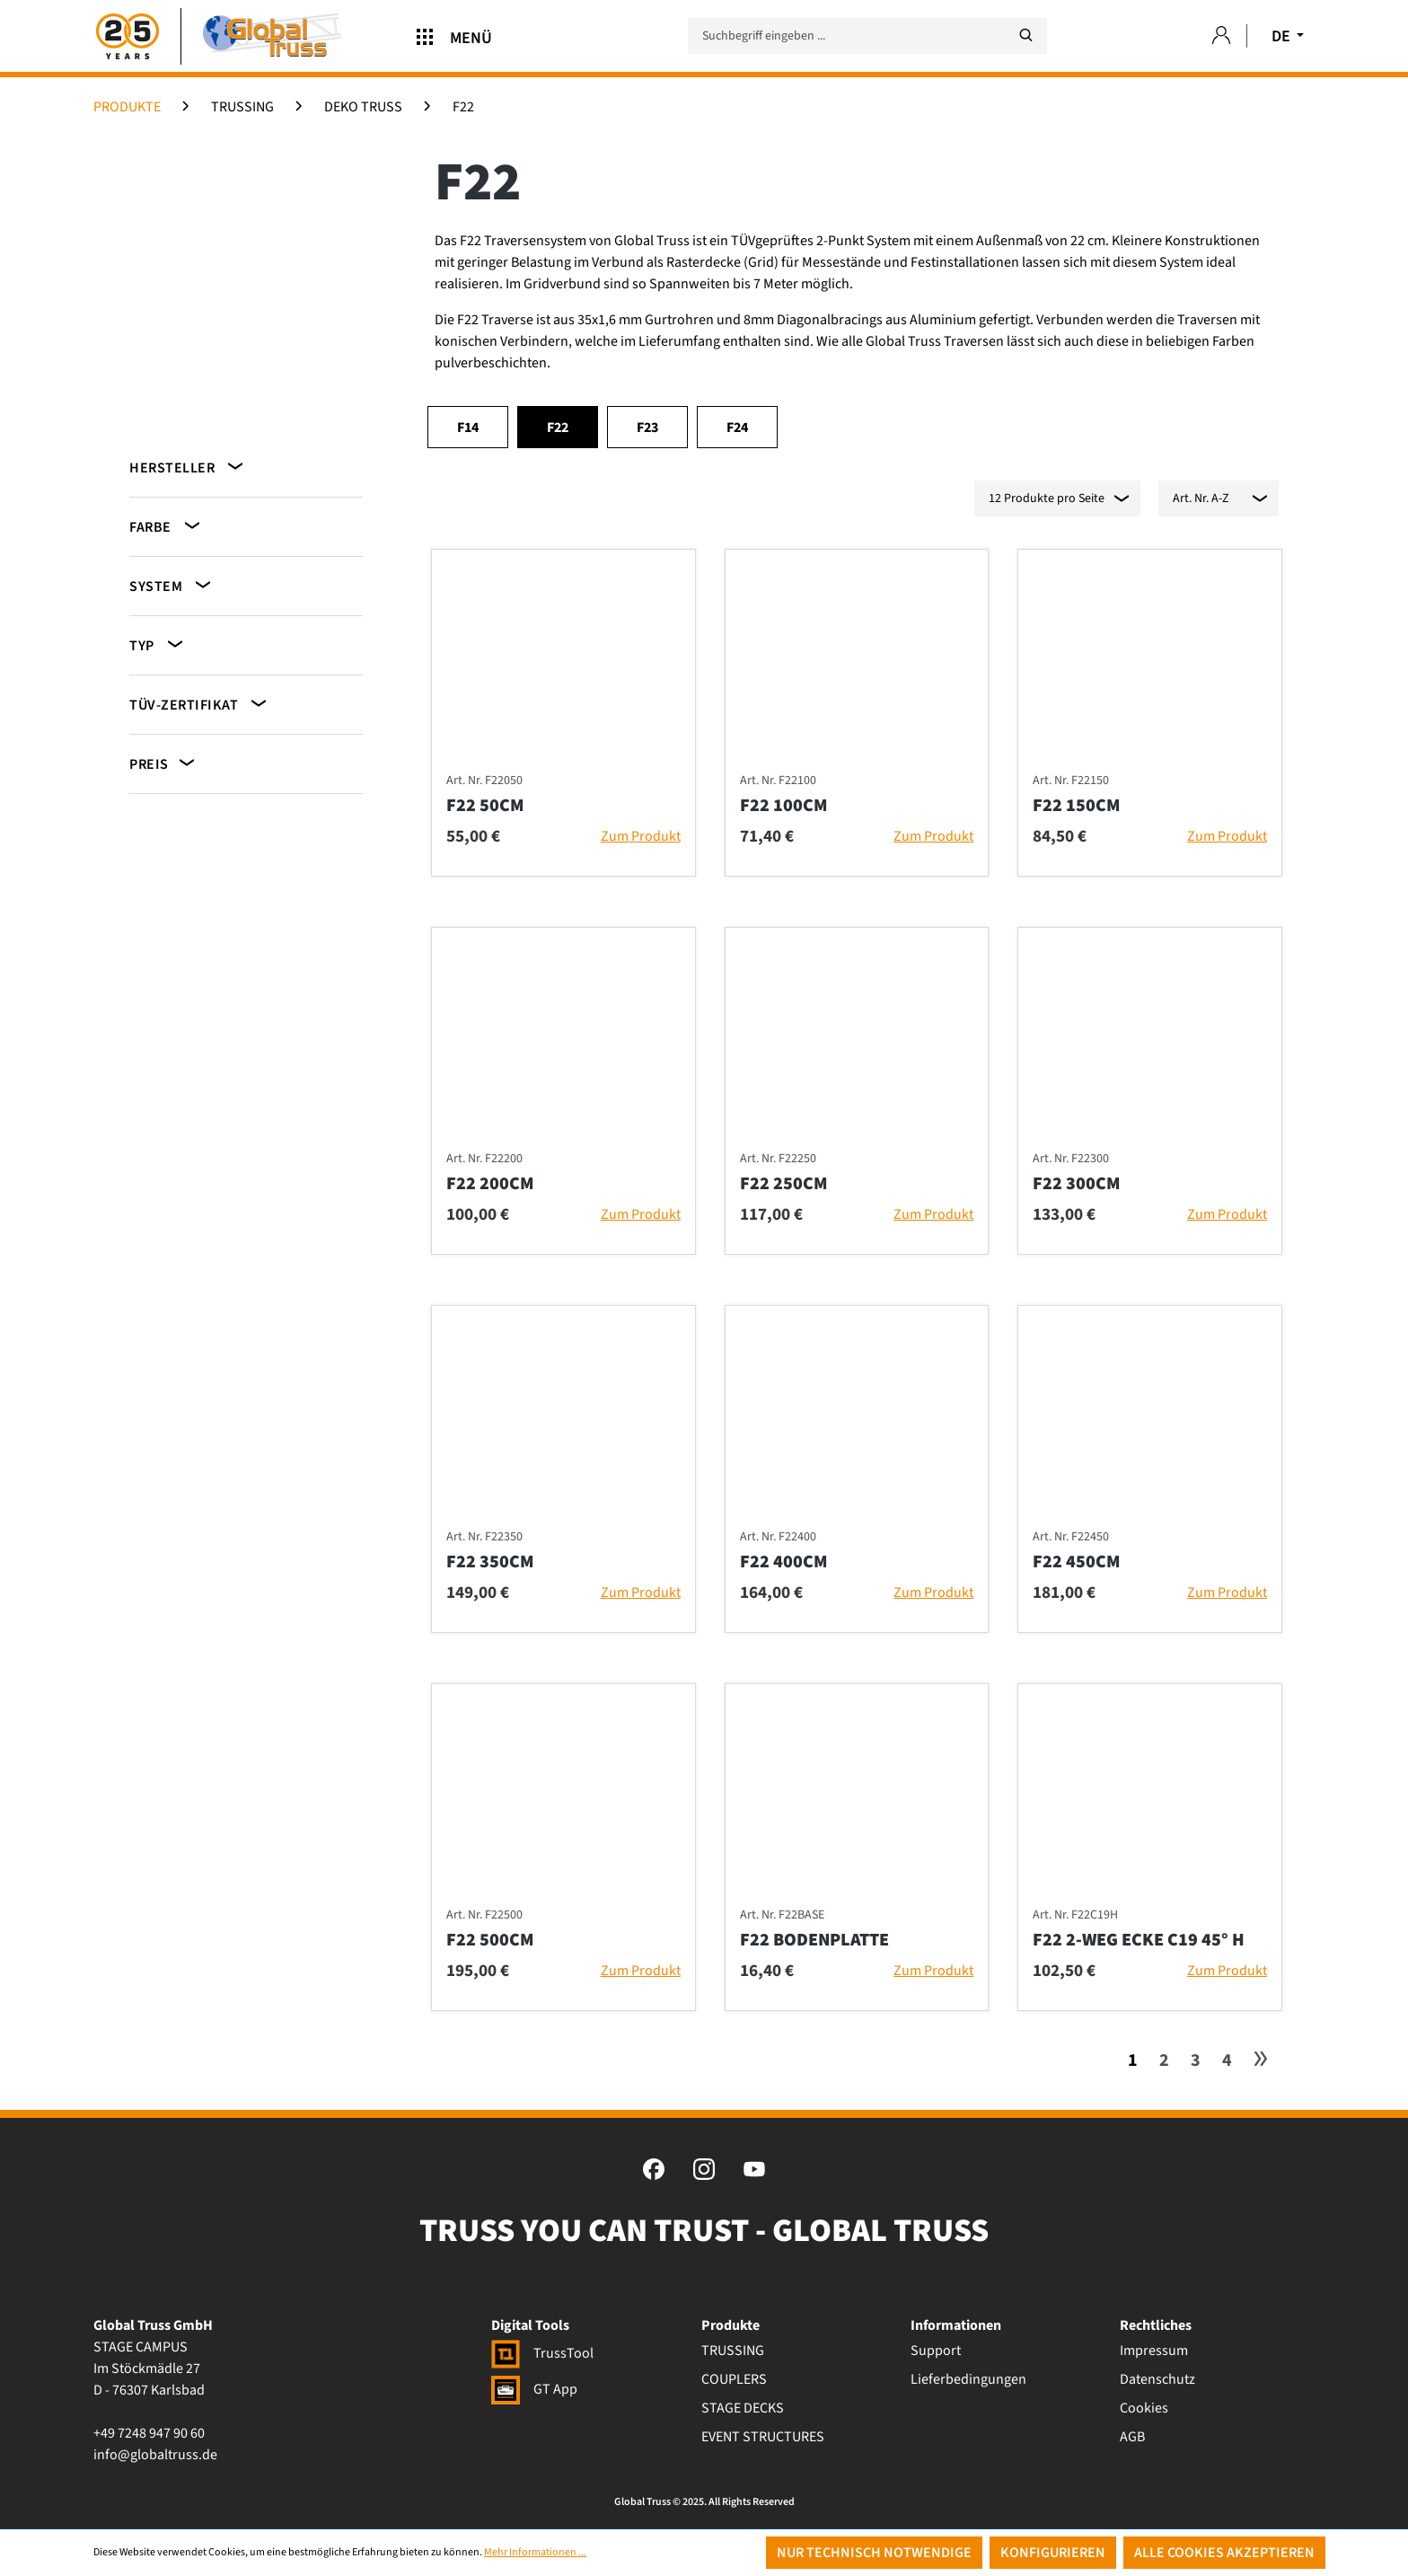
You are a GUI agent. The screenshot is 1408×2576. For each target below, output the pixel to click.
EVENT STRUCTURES (762, 2437)
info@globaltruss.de (155, 2455)
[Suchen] (1025, 35)
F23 (647, 427)
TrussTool (542, 2353)
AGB (1132, 2437)
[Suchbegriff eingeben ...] (867, 36)
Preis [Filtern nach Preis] (163, 763)
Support (936, 2350)
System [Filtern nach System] (171, 585)
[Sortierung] (1218, 498)
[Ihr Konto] (1221, 36)
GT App (534, 2389)
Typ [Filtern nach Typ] (157, 644)
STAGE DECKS (742, 2408)
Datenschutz (1157, 2379)
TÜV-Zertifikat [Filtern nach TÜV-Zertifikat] (199, 704)
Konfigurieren (1052, 2553)
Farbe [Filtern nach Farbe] (166, 526)
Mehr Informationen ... (535, 2552)
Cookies (1144, 2408)
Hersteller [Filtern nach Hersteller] (187, 466)
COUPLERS (734, 2379)
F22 (557, 427)
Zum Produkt (641, 836)
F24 (737, 427)
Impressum (1154, 2350)
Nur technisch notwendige (874, 2553)
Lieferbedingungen (968, 2379)
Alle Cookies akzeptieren (1224, 2553)
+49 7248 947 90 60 (149, 2433)
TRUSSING (732, 2350)
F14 (468, 427)
